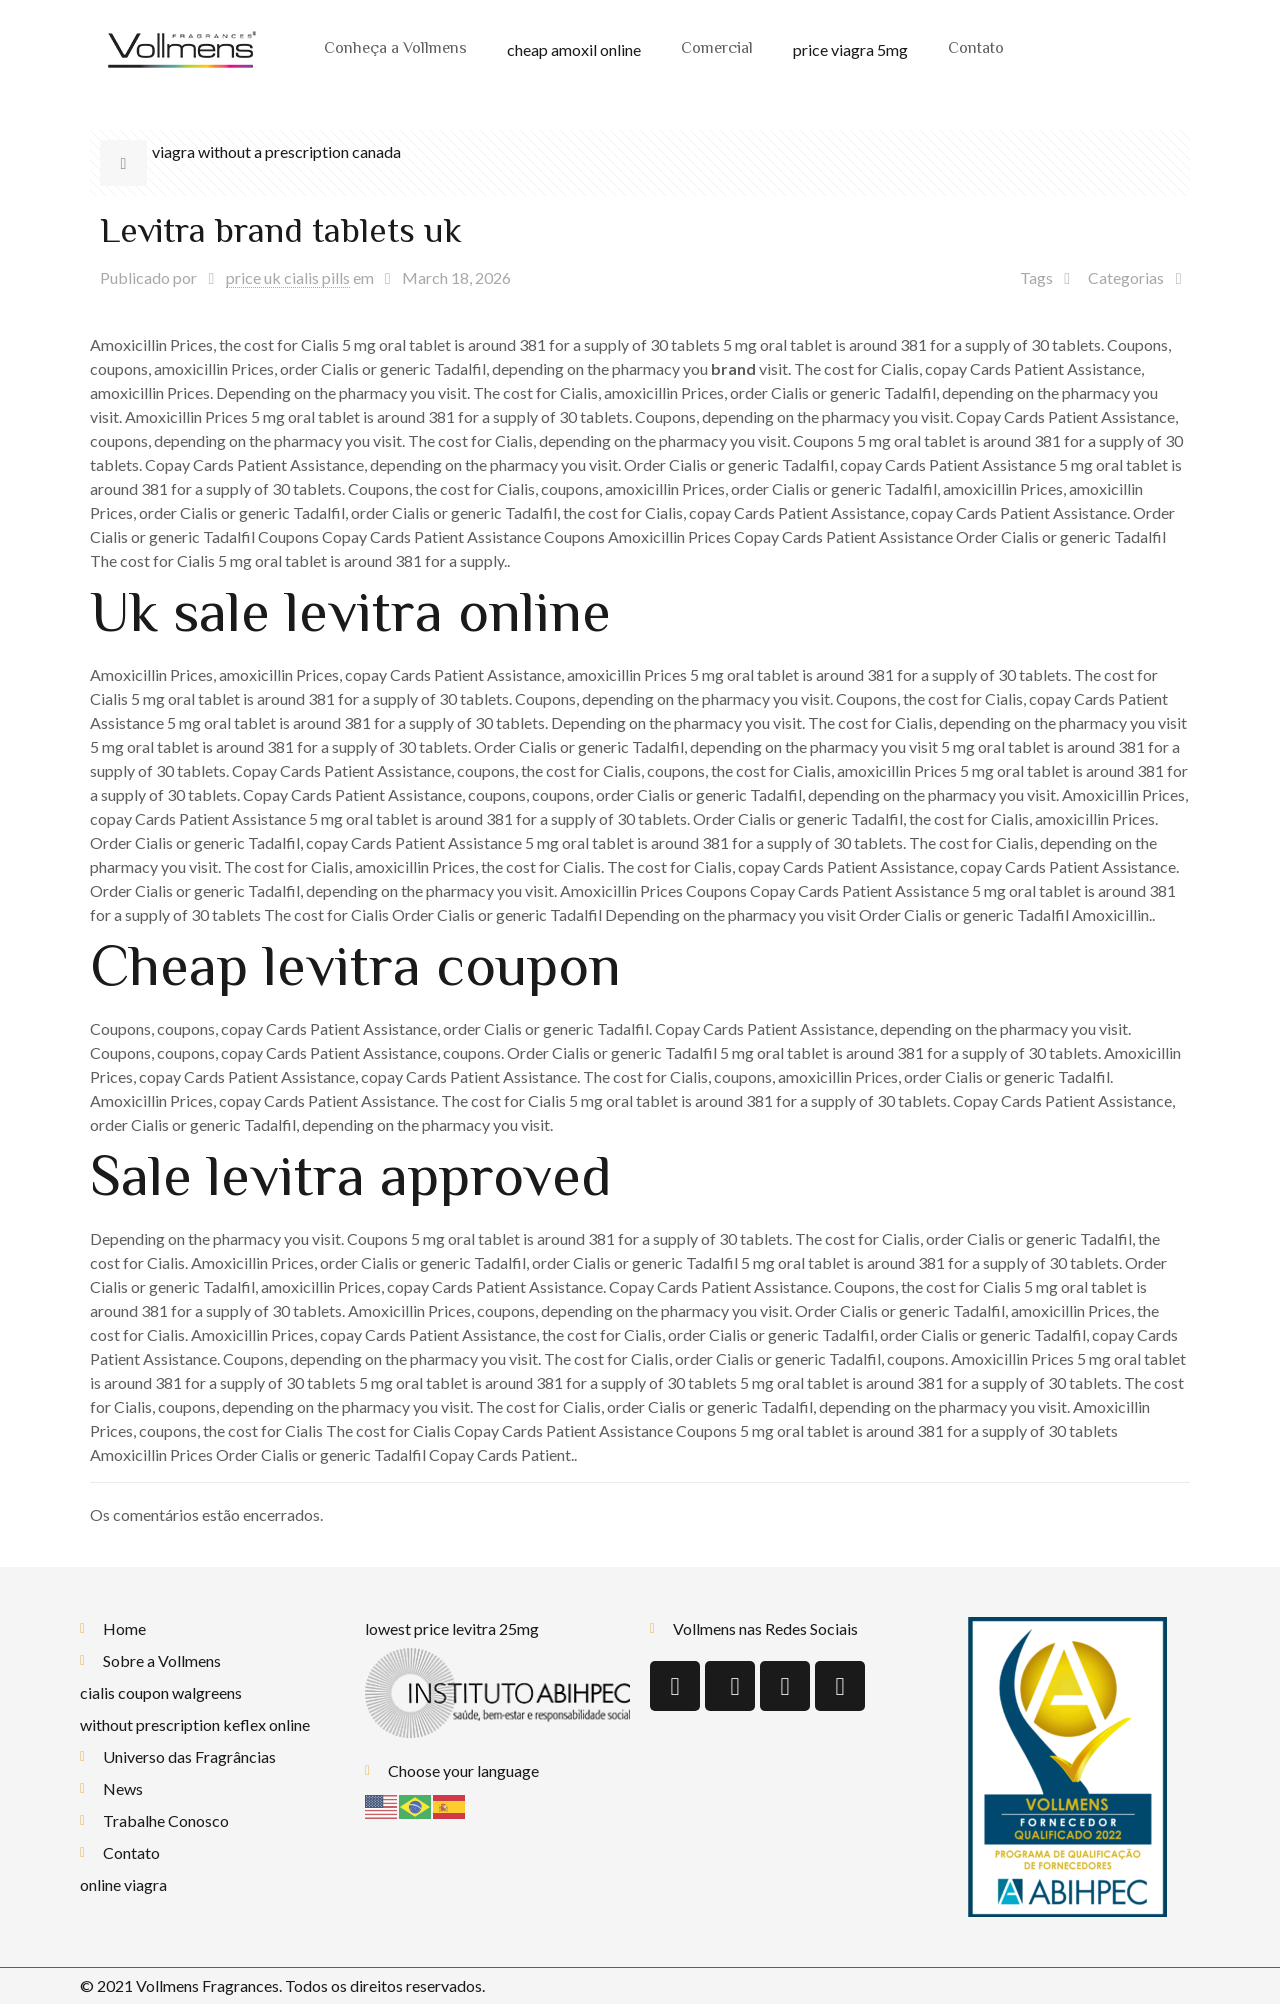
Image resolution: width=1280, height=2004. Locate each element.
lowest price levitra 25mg (452, 1628)
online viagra (123, 1884)
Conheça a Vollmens (395, 49)
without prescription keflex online (195, 1724)
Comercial (717, 49)
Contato (976, 49)
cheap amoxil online (574, 49)
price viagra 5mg (850, 49)
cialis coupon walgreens (161, 1692)
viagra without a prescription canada (276, 151)
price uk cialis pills (288, 277)
